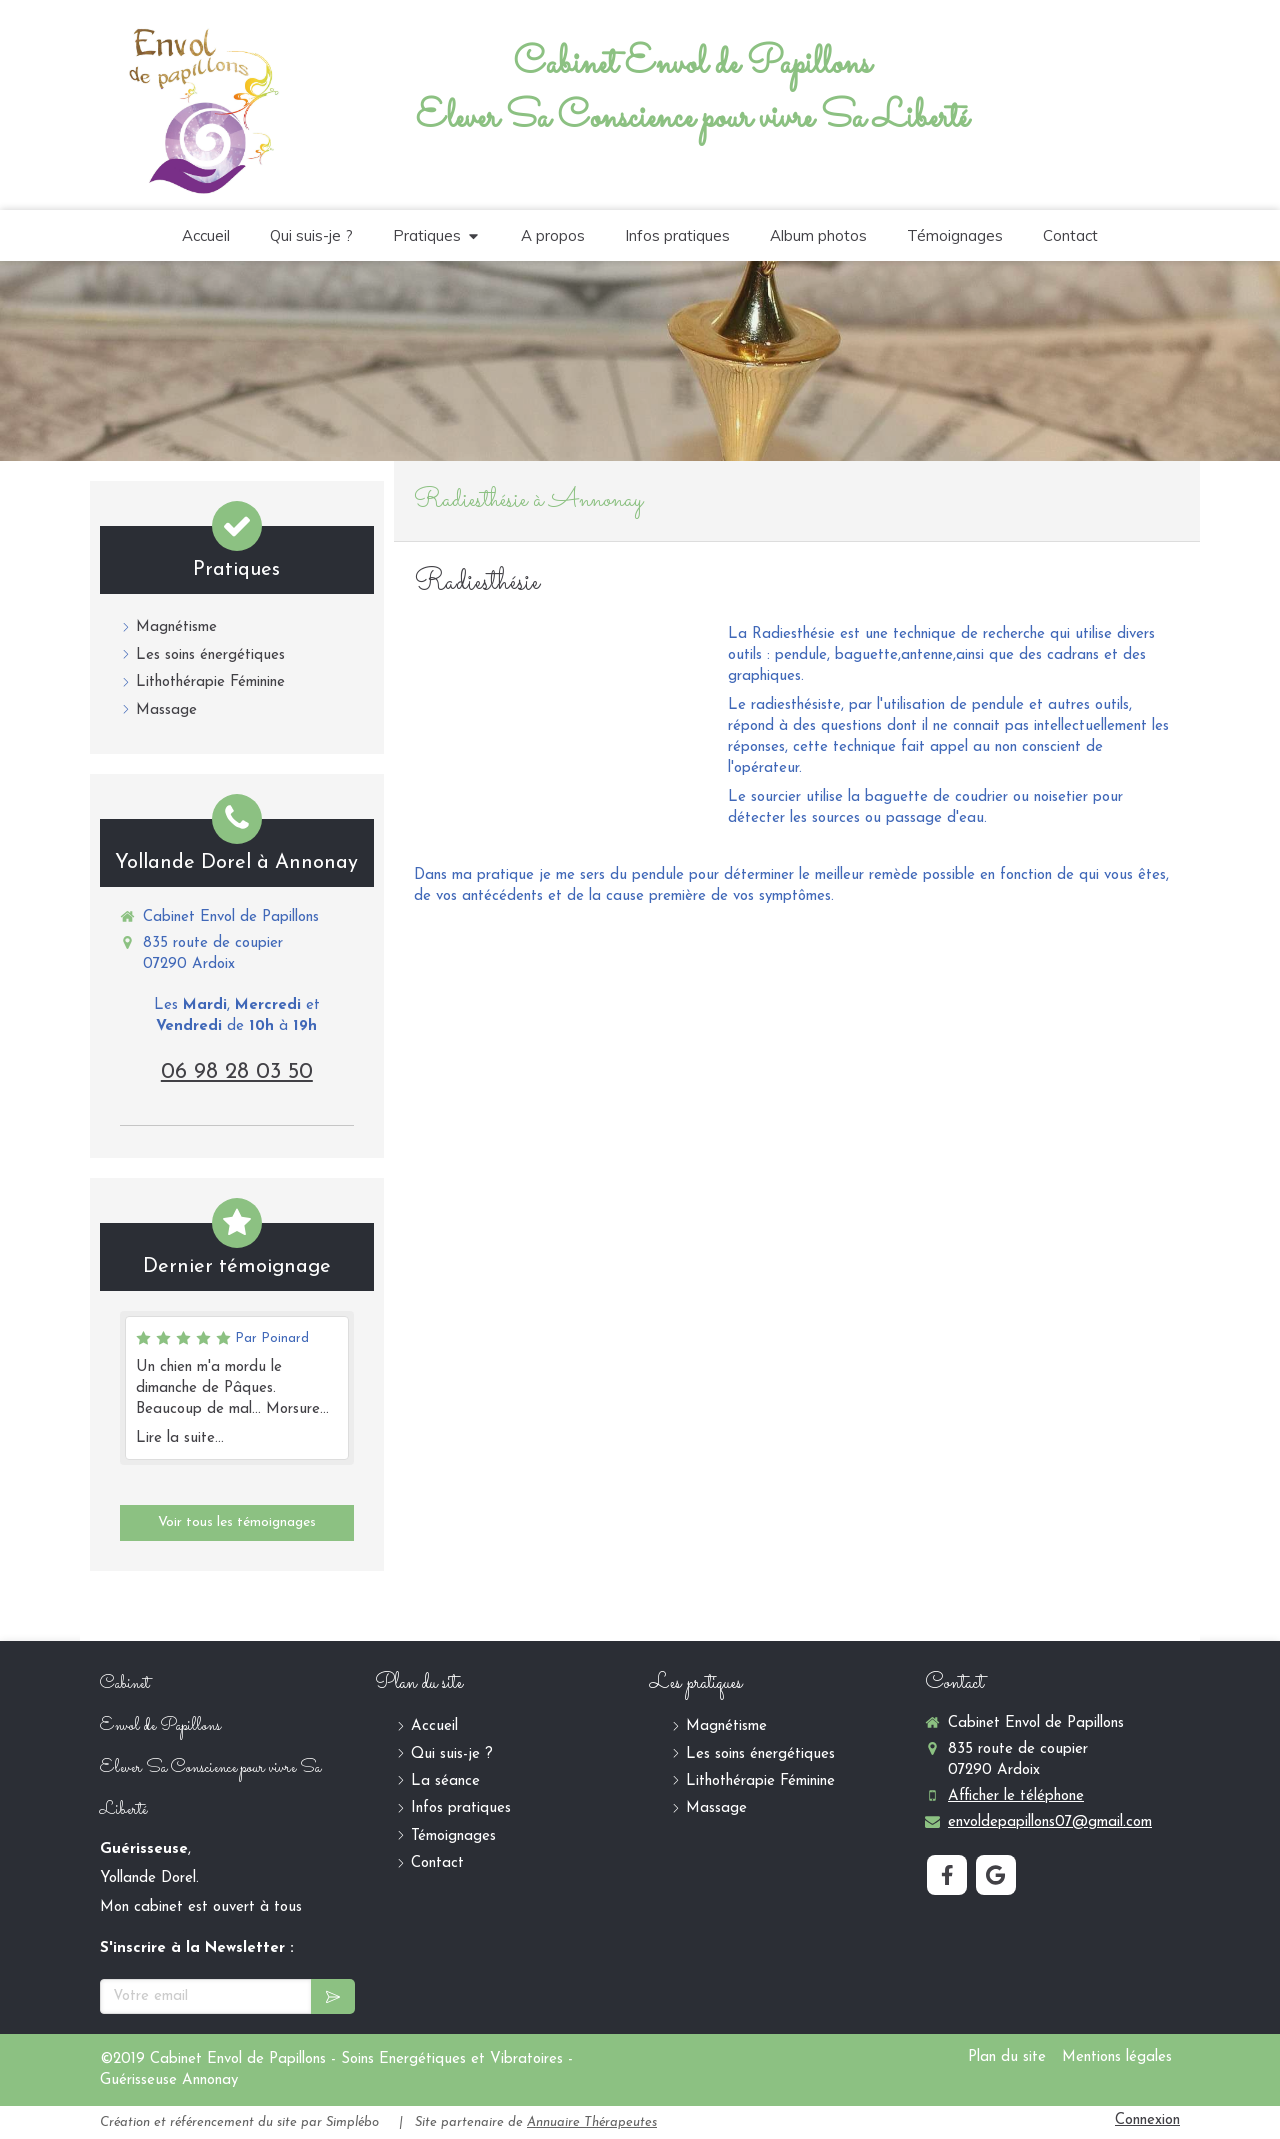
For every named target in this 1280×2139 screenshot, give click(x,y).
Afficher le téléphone (1016, 1796)
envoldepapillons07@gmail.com (1050, 1822)
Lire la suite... (180, 1438)
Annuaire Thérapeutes (592, 2122)
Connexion (1147, 2120)
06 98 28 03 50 (237, 1072)
